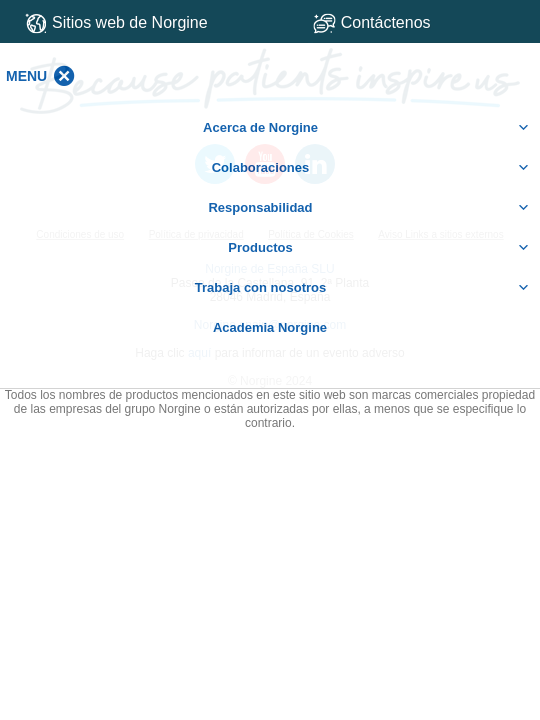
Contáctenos (416, 22)
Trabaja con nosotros (362, 288)
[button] (26, 76)
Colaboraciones (371, 168)
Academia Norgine (270, 327)
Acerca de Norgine (366, 128)
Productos (379, 248)
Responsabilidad (369, 208)
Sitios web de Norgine (116, 23)
